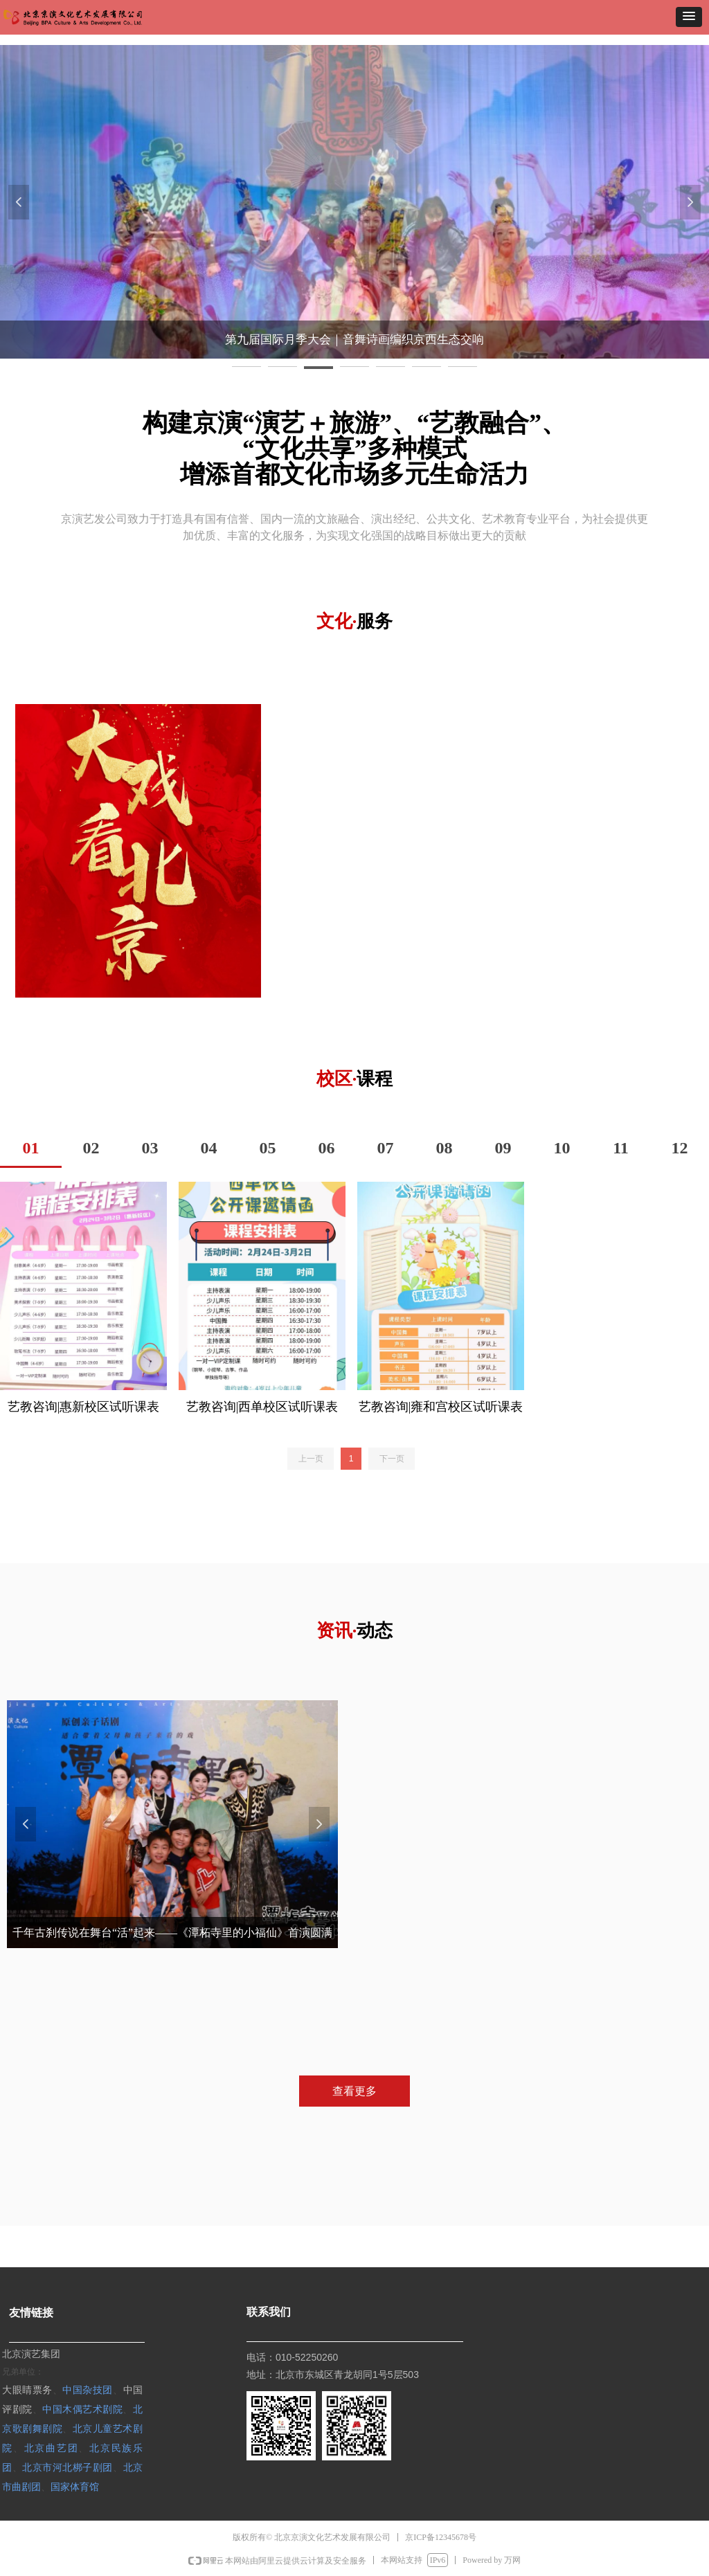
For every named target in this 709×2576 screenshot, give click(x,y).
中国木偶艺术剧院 (82, 2408)
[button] (689, 17)
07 (385, 1148)
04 (209, 1148)
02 (91, 1148)
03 (150, 1148)
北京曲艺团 (51, 2447)
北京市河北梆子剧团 (67, 2467)
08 (444, 1148)
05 (268, 1148)
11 (621, 1148)
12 (680, 1148)
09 (503, 1148)
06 (326, 1148)
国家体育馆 (75, 2486)
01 (31, 1148)
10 (562, 1148)
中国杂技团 (87, 2389)
